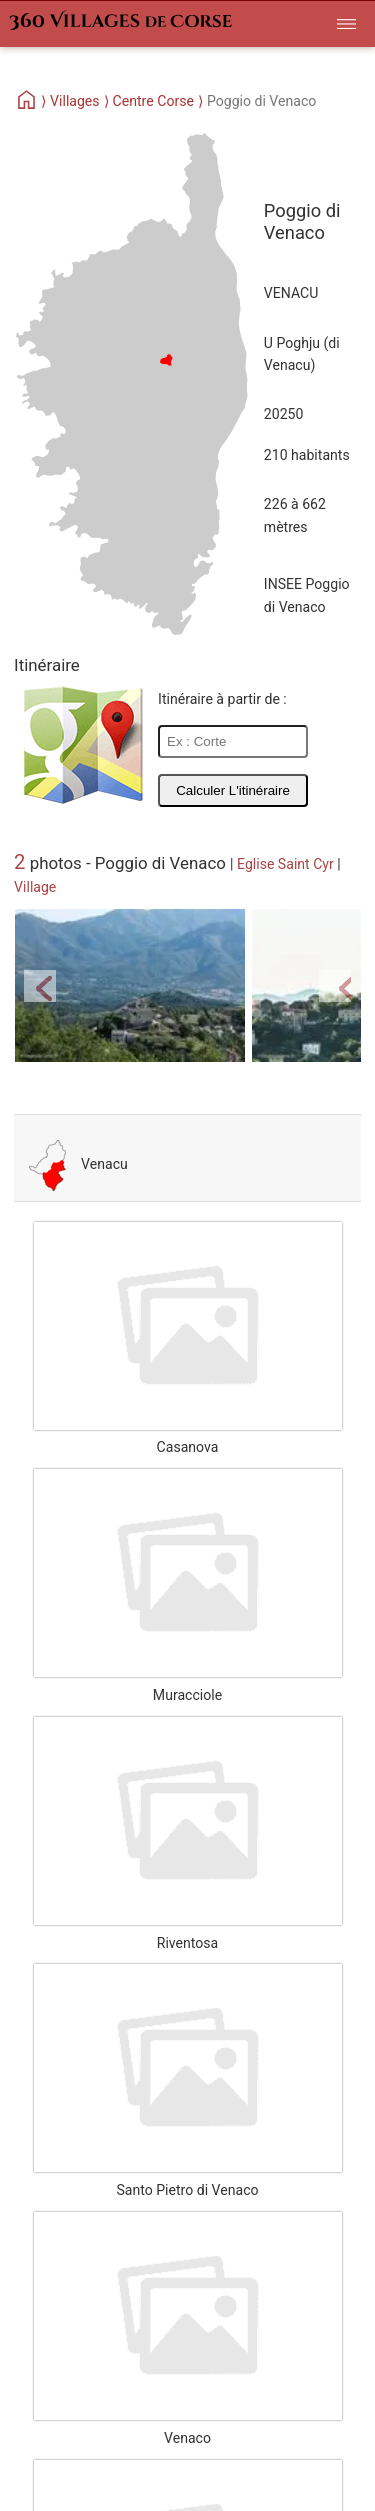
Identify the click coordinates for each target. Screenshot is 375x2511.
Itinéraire (47, 665)
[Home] (27, 101)
